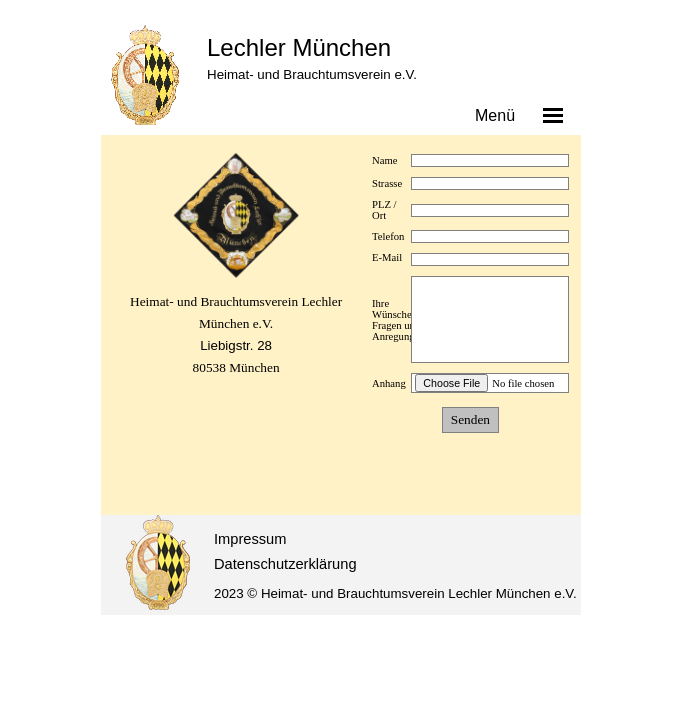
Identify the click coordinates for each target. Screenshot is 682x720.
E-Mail (387, 257)
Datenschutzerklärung (285, 564)
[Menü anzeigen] (553, 115)
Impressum (250, 539)
